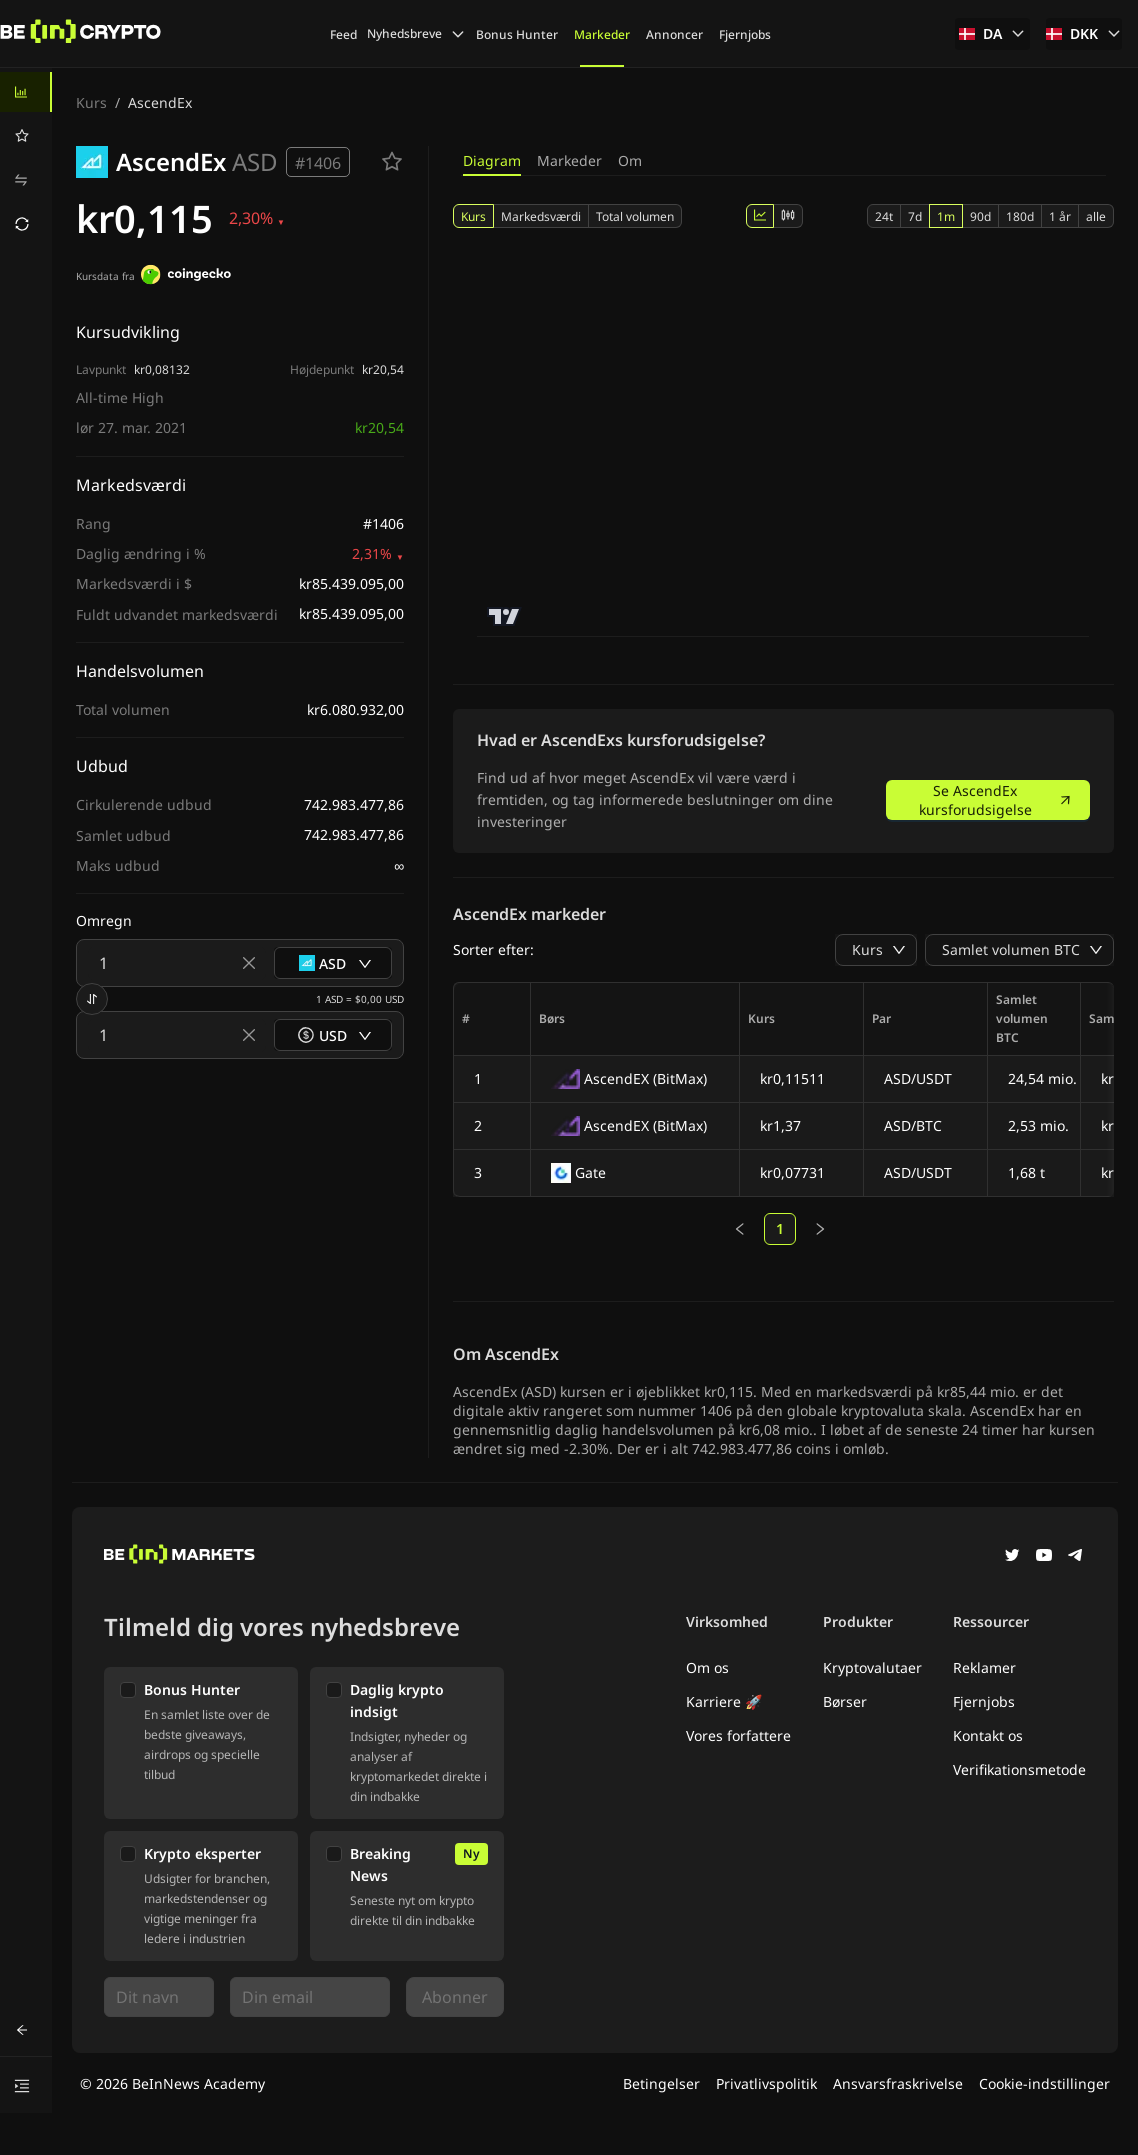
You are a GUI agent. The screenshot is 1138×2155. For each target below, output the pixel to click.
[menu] (26, 158)
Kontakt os (988, 1735)
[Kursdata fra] (186, 277)
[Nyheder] (81, 34)
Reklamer (984, 1667)
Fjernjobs (984, 1701)
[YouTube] (1044, 1557)
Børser (845, 1701)
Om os (707, 1667)
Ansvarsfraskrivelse (898, 2083)
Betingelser (661, 2083)
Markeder (569, 160)
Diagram (492, 160)
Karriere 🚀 (724, 1701)
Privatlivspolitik (766, 2083)
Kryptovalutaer (872, 1667)
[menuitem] (26, 92)
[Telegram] (1076, 1557)
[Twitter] (1012, 1557)
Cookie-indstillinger (1044, 2083)
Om (630, 160)
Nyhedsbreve (416, 33)
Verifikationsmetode (1019, 1769)
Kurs (91, 102)
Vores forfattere (738, 1735)
